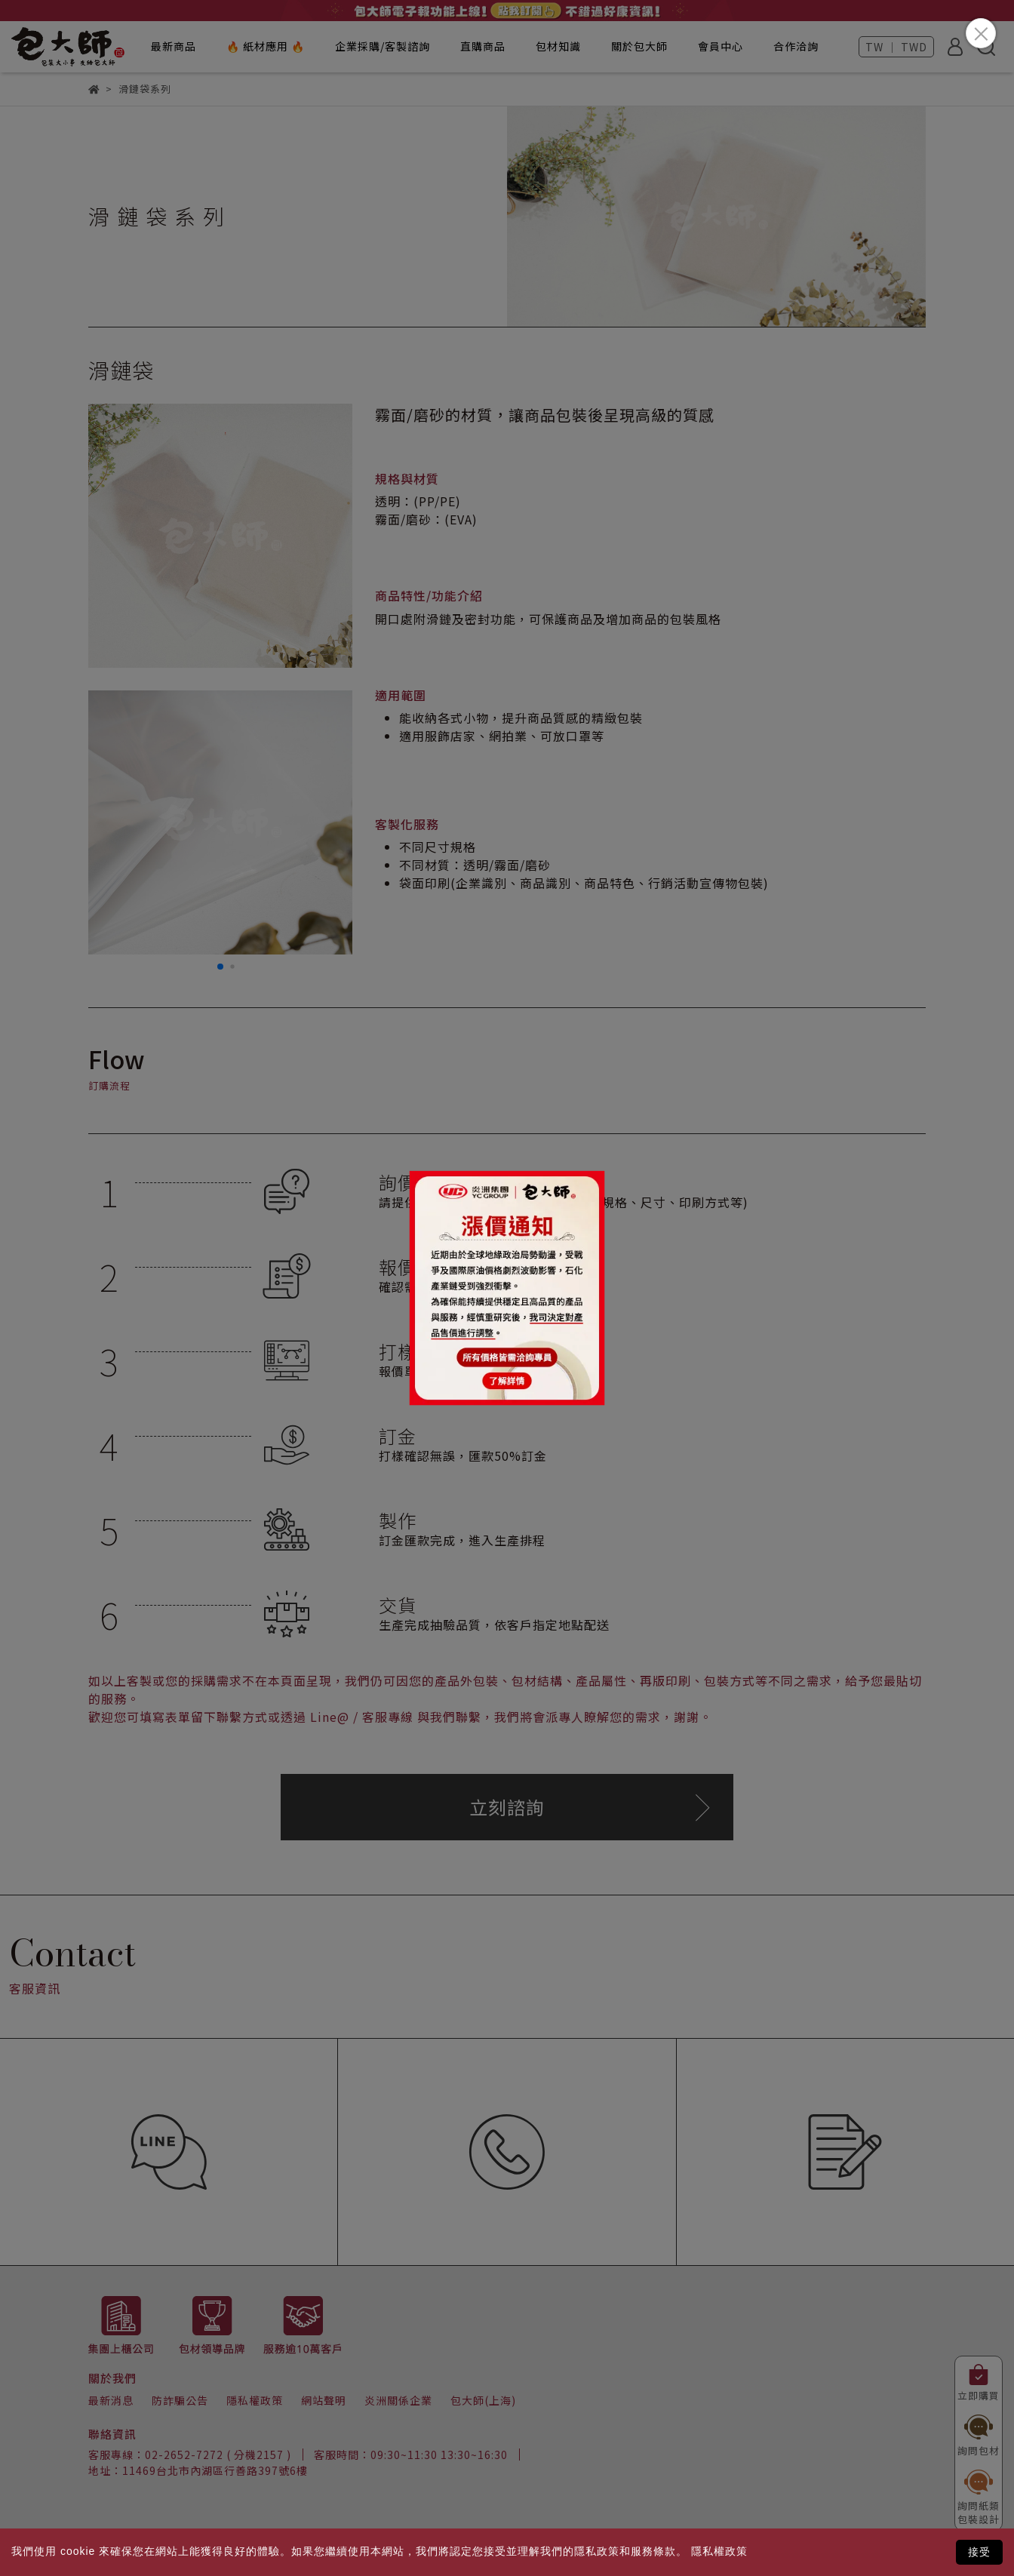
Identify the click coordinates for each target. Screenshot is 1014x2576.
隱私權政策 (719, 2551)
